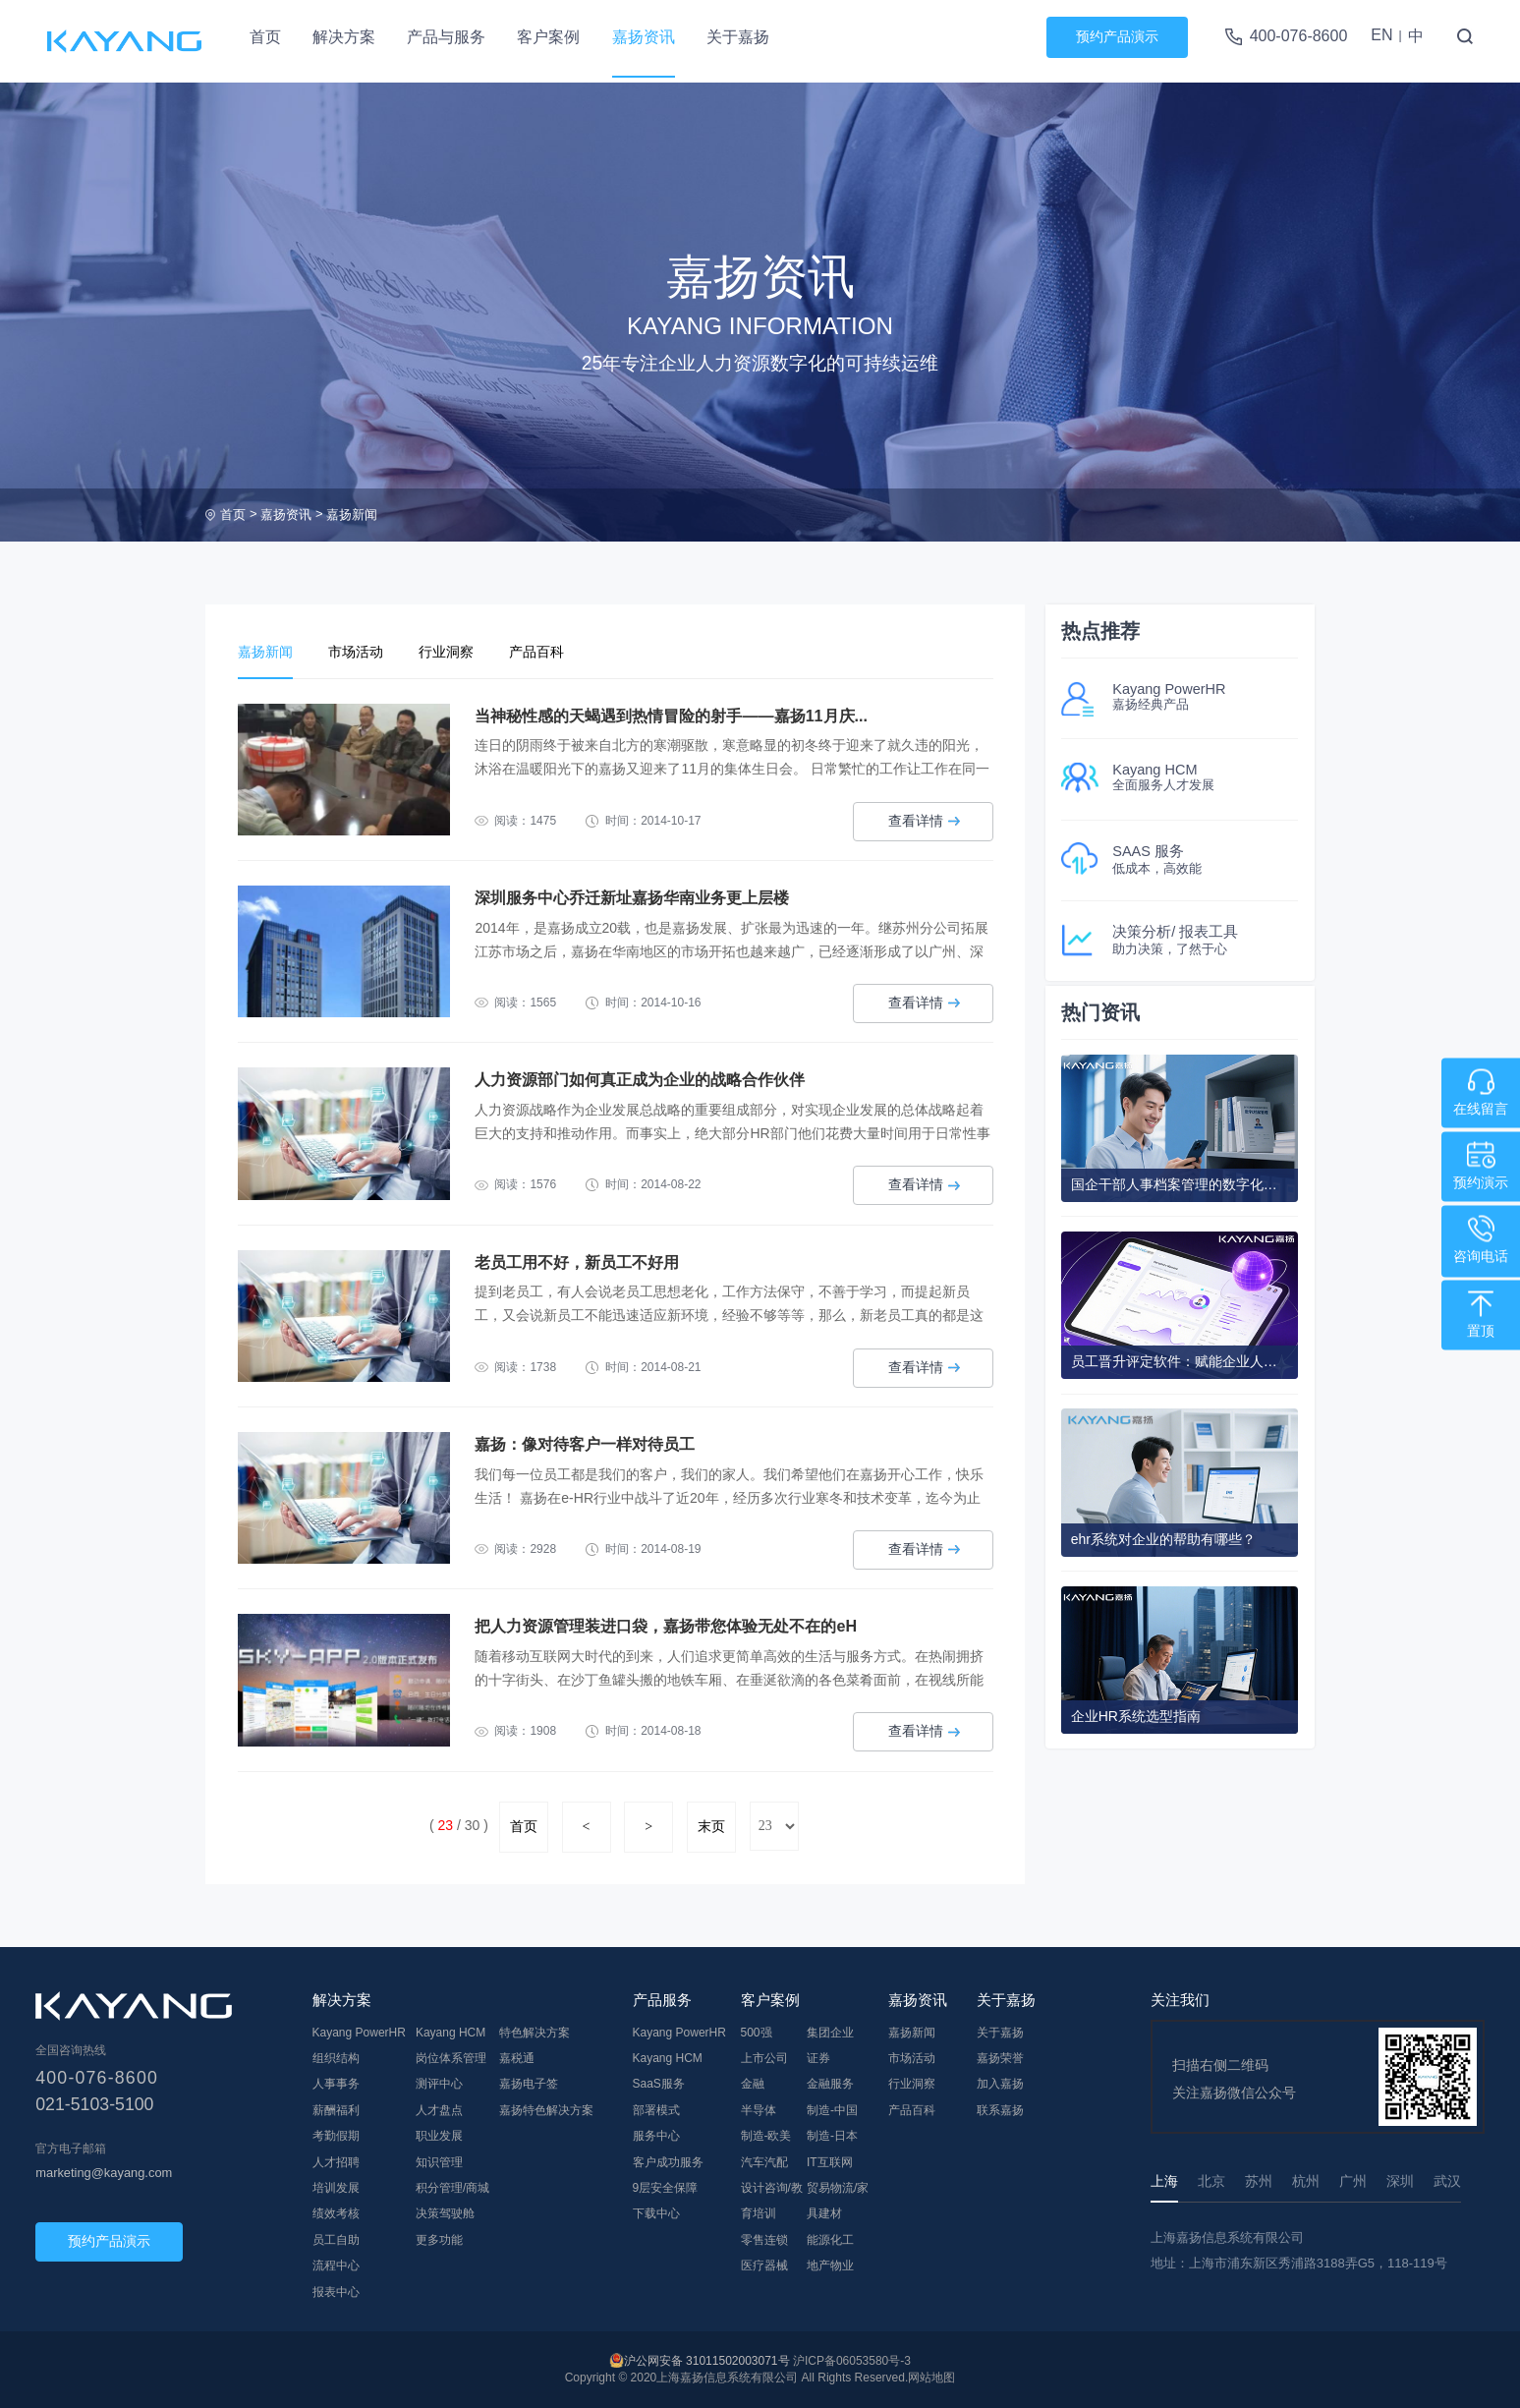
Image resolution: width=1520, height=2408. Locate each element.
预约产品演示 (1117, 36)
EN (1381, 35)
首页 (265, 37)
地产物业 (830, 2264)
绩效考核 (336, 2212)
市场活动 (367, 651)
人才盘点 (439, 2109)
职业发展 (439, 2135)
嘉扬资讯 (643, 37)
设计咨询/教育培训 (772, 2199)
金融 (752, 2084)
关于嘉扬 (737, 37)
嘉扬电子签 (528, 2084)
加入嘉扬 (1000, 2084)
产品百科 (564, 651)
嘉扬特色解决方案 (546, 2109)
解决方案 (343, 37)
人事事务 (336, 2084)
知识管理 (439, 2161)
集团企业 (830, 2031)
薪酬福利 (336, 2109)
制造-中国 (832, 2109)
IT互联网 (830, 2161)
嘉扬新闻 (351, 514)
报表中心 (336, 2291)
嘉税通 (517, 2057)
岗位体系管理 (451, 2057)
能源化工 (830, 2239)
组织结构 (336, 2057)
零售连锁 (764, 2239)
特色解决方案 (534, 2031)
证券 (818, 2057)
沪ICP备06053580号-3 (852, 2361)
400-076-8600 (1299, 36)
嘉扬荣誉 (1000, 2057)
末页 (711, 1825)
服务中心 (656, 2135)
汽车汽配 (764, 2161)
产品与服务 (446, 37)
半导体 (758, 2109)
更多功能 (439, 2239)
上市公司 (764, 2057)
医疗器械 (764, 2264)
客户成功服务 (668, 2161)
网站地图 (931, 2377)
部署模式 (656, 2109)
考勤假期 (336, 2135)
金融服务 (830, 2084)
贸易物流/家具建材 (838, 2199)
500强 (756, 2031)
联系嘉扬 (1000, 2109)
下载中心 (656, 2212)
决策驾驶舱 (445, 2212)
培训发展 (336, 2187)
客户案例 (548, 37)
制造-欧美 (766, 2135)
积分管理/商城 (452, 2187)
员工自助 (336, 2239)
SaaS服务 (659, 2084)
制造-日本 (832, 2135)
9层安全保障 (666, 2187)
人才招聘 (336, 2161)
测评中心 (439, 2084)
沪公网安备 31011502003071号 (707, 2361)
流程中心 (336, 2264)
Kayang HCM (450, 2031)
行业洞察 (465, 651)
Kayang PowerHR (359, 2031)
